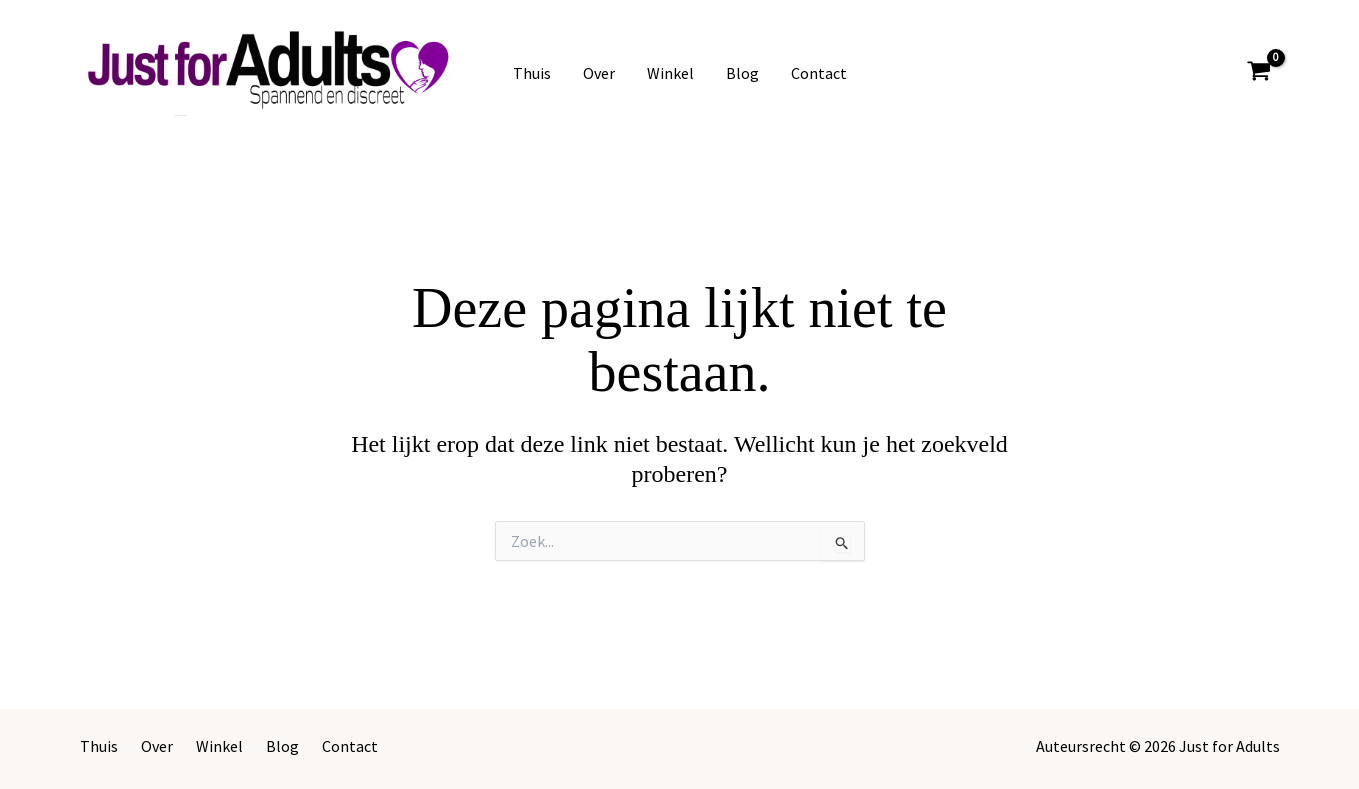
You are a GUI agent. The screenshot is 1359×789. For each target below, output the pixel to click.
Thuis (532, 73)
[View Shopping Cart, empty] (1259, 73)
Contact (819, 73)
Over (599, 73)
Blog (742, 73)
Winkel (670, 73)
